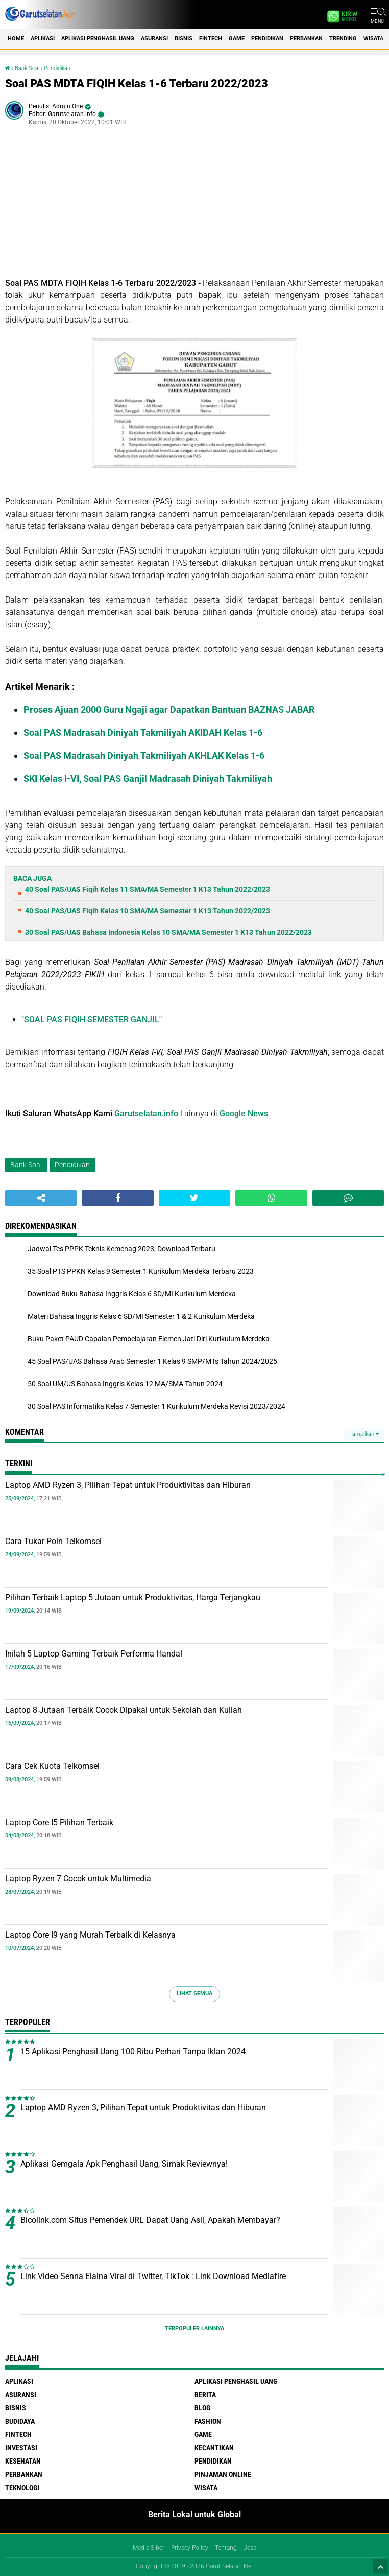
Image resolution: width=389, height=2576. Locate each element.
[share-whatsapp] (271, 1198)
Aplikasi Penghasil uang (97, 38)
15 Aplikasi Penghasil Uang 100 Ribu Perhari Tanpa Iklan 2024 (133, 2051)
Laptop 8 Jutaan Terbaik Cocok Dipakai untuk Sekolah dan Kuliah (123, 1710)
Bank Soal (27, 68)
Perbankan (306, 38)
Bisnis (183, 38)
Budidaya (20, 2421)
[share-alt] (41, 1198)
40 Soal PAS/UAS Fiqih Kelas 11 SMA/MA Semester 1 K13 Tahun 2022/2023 (147, 889)
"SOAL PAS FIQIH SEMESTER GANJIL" (91, 1019)
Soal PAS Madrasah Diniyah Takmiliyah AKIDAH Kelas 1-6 (142, 732)
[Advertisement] (194, 205)
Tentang (226, 2547)
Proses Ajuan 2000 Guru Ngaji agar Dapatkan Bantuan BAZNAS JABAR (169, 709)
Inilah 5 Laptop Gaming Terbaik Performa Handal (93, 1654)
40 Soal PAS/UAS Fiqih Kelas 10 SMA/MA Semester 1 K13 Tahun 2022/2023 (147, 911)
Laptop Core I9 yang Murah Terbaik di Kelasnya (90, 1935)
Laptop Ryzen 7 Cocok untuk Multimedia (78, 1878)
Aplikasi (43, 38)
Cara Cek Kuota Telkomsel (52, 1766)
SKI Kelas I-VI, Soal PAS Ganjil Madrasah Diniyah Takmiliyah (147, 778)
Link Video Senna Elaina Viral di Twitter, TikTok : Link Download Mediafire (153, 2276)
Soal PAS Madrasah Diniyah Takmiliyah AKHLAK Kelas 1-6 (143, 755)
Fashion (208, 2421)
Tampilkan (364, 1434)
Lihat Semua (194, 1993)
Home (16, 38)
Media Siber (148, 2547)
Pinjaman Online (223, 2474)
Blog (202, 2408)
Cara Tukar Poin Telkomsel (53, 1541)
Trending (343, 38)
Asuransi (154, 38)
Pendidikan (267, 38)
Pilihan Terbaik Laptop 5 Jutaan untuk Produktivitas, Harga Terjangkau (132, 1597)
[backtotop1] (380, 2566)
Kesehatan (23, 2461)
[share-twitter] (194, 1198)
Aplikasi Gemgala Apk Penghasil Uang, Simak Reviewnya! (124, 2164)
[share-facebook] (117, 1198)
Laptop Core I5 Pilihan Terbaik (59, 1822)
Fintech (210, 38)
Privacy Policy (189, 2547)
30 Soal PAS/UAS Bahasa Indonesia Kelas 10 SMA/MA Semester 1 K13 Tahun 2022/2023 (168, 932)
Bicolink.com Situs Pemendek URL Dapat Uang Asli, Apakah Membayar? (150, 2220)
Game (237, 38)
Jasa (250, 2547)
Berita (205, 2394)
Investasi (21, 2448)
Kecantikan (214, 2448)
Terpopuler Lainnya (194, 2328)
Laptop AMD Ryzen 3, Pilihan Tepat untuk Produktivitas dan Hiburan (128, 1485)
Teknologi (22, 2487)
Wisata (373, 38)
